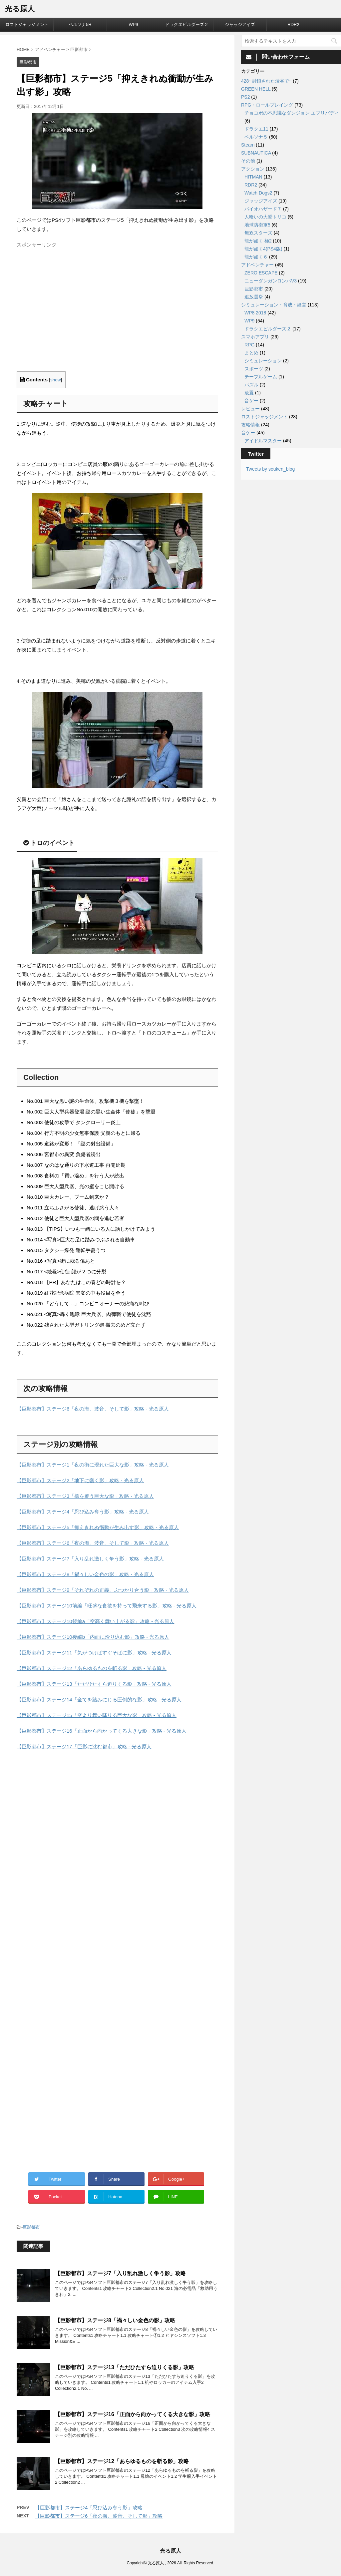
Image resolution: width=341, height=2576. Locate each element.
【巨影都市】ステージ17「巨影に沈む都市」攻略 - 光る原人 (84, 1746)
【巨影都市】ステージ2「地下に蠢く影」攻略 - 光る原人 (80, 1480)
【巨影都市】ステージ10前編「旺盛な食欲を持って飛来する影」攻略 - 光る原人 (106, 1605)
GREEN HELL (255, 89)
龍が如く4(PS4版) (263, 248)
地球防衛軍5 (257, 224)
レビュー (250, 408)
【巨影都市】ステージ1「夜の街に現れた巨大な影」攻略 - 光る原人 (93, 1465)
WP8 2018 (255, 312)
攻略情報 (250, 424)
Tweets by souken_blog (270, 469)
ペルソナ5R (80, 24)
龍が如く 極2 (258, 240)
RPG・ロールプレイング (267, 105)
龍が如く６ (256, 256)
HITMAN (253, 177)
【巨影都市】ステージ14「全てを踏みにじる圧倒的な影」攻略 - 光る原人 (99, 1699)
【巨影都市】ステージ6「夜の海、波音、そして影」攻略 (99, 2516)
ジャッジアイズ (240, 24)
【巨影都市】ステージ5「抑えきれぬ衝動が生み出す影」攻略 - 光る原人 (98, 1527)
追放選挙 (253, 296)
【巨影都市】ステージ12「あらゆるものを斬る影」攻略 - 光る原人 (92, 1668)
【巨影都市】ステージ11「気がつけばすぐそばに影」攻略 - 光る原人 (94, 1652)
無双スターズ (258, 232)
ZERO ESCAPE (261, 272)
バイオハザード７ (263, 209)
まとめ (251, 352)
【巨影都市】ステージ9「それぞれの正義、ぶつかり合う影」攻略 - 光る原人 (103, 1590)
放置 (249, 392)
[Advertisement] (73, 315)
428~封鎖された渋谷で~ (266, 81)
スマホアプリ (255, 336)
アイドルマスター (263, 440)
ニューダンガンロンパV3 (270, 280)
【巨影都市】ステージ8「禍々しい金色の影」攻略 (115, 2320)
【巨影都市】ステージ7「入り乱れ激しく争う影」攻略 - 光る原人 (90, 1558)
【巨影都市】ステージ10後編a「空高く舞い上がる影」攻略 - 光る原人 (95, 1621)
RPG (249, 344)
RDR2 (293, 24)
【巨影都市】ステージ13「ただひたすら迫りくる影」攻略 (124, 2367)
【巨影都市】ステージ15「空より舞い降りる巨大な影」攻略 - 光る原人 (96, 1715)
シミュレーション (263, 360)
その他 (248, 161)
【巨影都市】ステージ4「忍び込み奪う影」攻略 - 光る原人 (83, 1511)
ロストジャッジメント (27, 24)
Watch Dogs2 (258, 193)
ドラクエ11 (256, 129)
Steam (247, 145)
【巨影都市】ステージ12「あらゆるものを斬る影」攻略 (122, 2461)
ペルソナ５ (256, 137)
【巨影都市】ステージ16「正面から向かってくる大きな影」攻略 (132, 2414)
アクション (252, 169)
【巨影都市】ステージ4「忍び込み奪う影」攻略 (89, 2507)
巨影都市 (31, 2227)
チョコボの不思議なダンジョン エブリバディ (291, 113)
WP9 (133, 24)
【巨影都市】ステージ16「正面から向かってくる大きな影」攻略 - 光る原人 (101, 1731)
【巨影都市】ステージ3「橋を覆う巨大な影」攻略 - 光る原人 (85, 1496)
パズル (251, 384)
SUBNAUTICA (256, 153)
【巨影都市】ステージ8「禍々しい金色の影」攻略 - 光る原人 (85, 1574)
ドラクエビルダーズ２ (186, 24)
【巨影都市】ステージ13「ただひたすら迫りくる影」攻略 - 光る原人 (94, 1684)
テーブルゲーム (260, 376)
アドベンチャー (257, 264)
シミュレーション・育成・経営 (273, 304)
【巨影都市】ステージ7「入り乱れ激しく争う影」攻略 (120, 2273)
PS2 (245, 97)
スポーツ (253, 368)
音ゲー (251, 400)
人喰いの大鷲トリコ (265, 216)
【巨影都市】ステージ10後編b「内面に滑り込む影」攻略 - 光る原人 (93, 1637)
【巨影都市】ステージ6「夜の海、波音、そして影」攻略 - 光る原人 (93, 1409)
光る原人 (20, 9)
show (55, 379)
